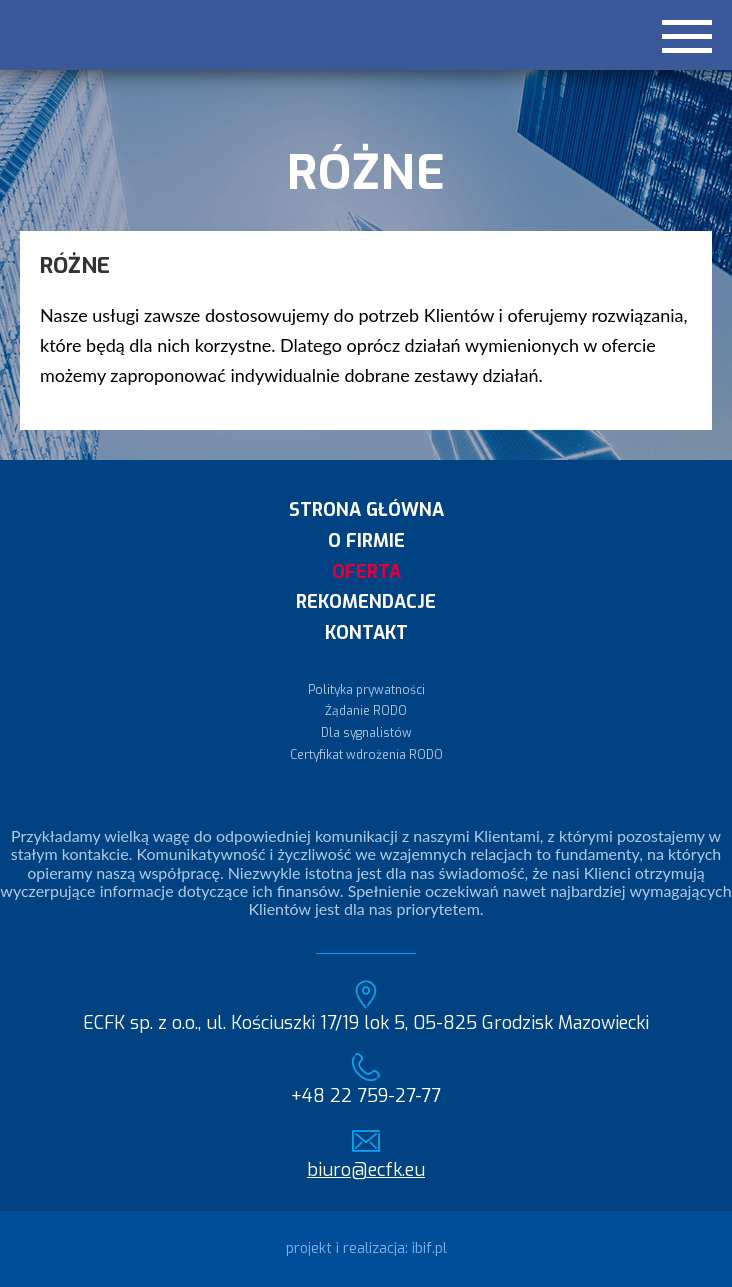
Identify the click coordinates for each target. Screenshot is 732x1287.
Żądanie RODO (366, 711)
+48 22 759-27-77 (366, 1096)
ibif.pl (429, 1248)
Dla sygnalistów (366, 733)
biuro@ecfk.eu (366, 1170)
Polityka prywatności (366, 690)
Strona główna (366, 510)
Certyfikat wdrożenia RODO (366, 755)
